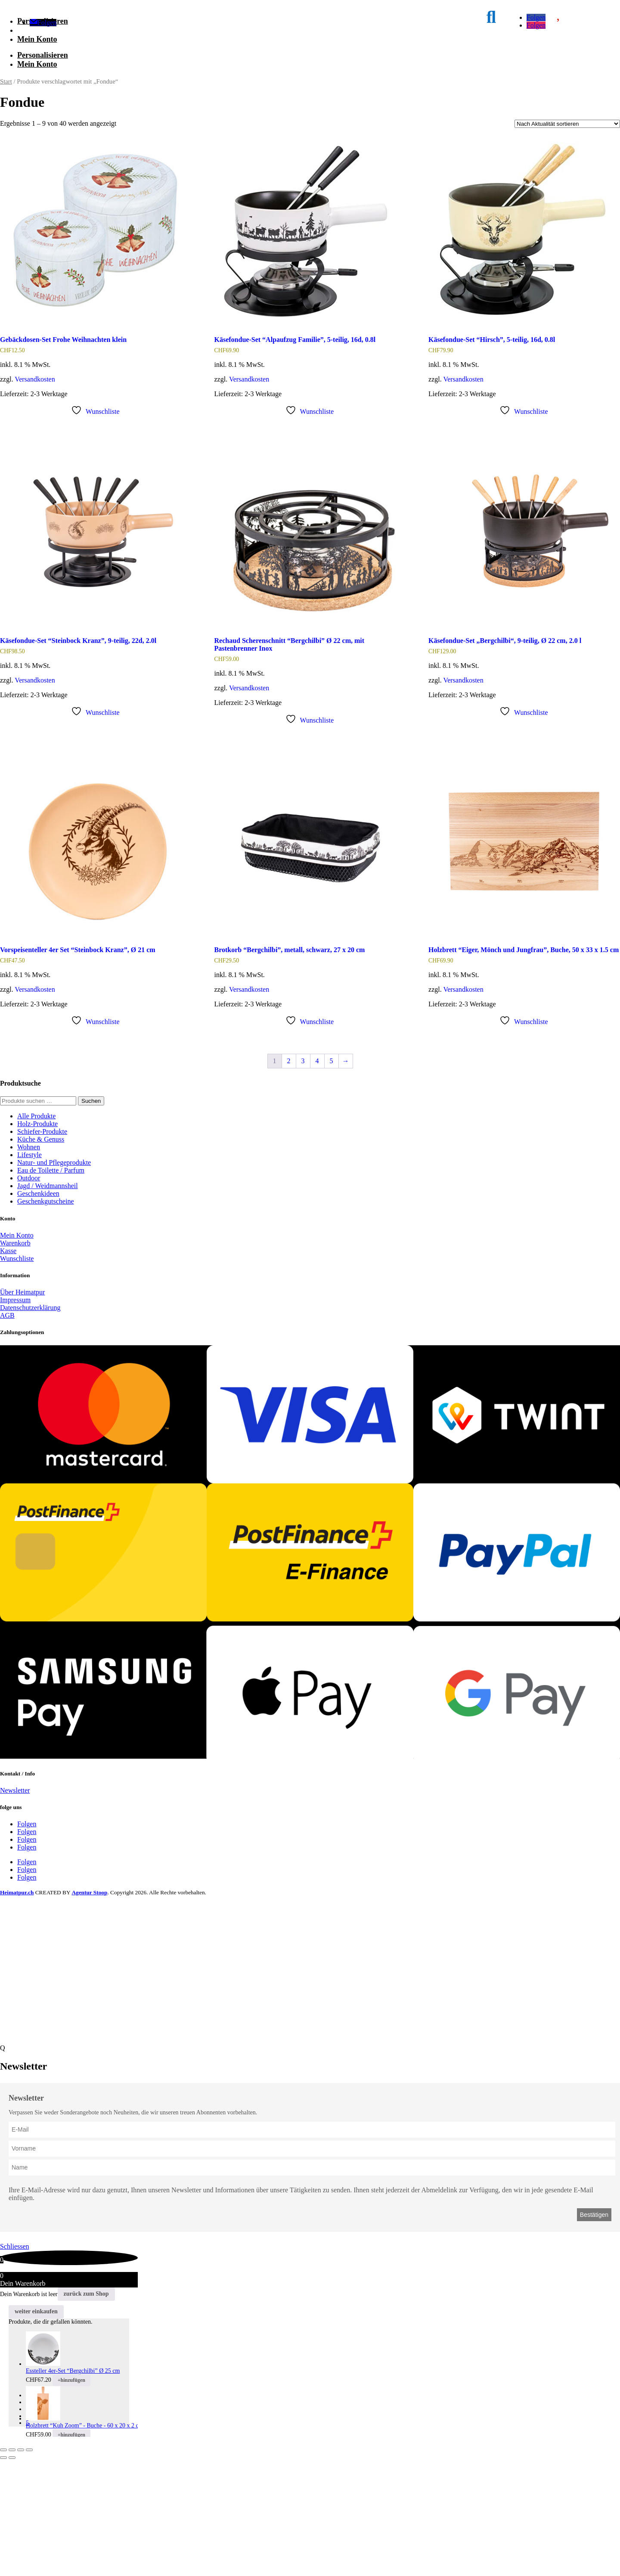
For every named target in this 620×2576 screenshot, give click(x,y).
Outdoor (28, 1294)
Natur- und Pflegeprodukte (54, 1278)
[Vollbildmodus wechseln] (12, 2566)
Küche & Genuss (40, 1255)
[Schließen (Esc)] (29, 2566)
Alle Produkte (36, 1232)
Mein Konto (37, 155)
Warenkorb (15, 1359)
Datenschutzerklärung (30, 1424)
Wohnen (28, 1263)
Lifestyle (29, 1271)
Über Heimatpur (22, 1408)
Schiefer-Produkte (42, 1247)
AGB (7, 1431)
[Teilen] (20, 2566)
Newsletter (15, 1906)
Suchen (91, 1217)
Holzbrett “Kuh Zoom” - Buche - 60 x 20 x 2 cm (84, 2542)
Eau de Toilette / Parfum (50, 1286)
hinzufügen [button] (71, 2496)
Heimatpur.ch (17, 2008)
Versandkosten (35, 495)
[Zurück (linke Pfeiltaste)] (3, 2574)
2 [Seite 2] (289, 1177)
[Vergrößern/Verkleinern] (3, 2566)
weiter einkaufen (36, 2427)
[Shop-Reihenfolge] (567, 240)
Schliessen (14, 2362)
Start (6, 197)
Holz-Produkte (37, 1240)
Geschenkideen (38, 1309)
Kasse (8, 1367)
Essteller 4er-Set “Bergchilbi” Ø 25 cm (73, 2487)
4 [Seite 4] (317, 1177)
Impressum (15, 1416)
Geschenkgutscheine (45, 1317)
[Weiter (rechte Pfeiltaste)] (12, 2574)
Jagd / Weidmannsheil (47, 1302)
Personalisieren (42, 79)
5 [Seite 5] (331, 1177)
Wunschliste (17, 1374)
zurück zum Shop (86, 2410)
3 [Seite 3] (303, 1177)
